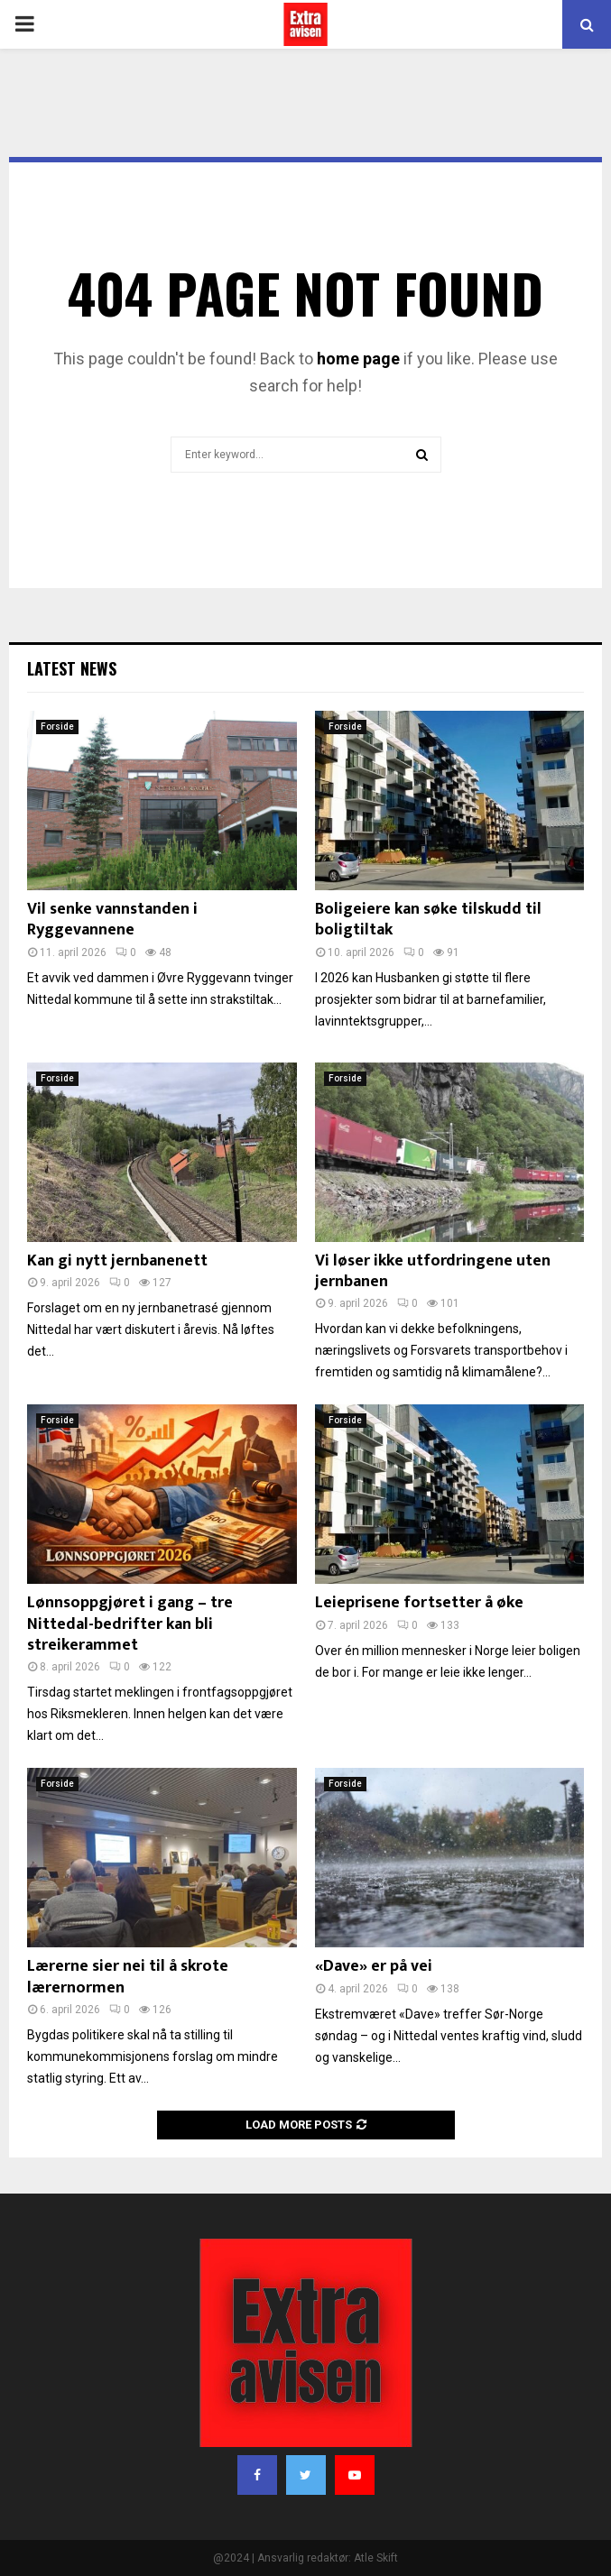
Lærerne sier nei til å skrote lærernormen (127, 1977)
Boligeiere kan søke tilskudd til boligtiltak (428, 919)
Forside (57, 726)
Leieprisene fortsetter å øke (419, 1602)
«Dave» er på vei (373, 1966)
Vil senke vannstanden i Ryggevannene (112, 919)
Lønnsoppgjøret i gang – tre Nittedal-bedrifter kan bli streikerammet (130, 1624)
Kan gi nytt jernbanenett (117, 1260)
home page (358, 358)
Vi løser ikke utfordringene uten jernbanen (433, 1271)
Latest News (71, 668)
